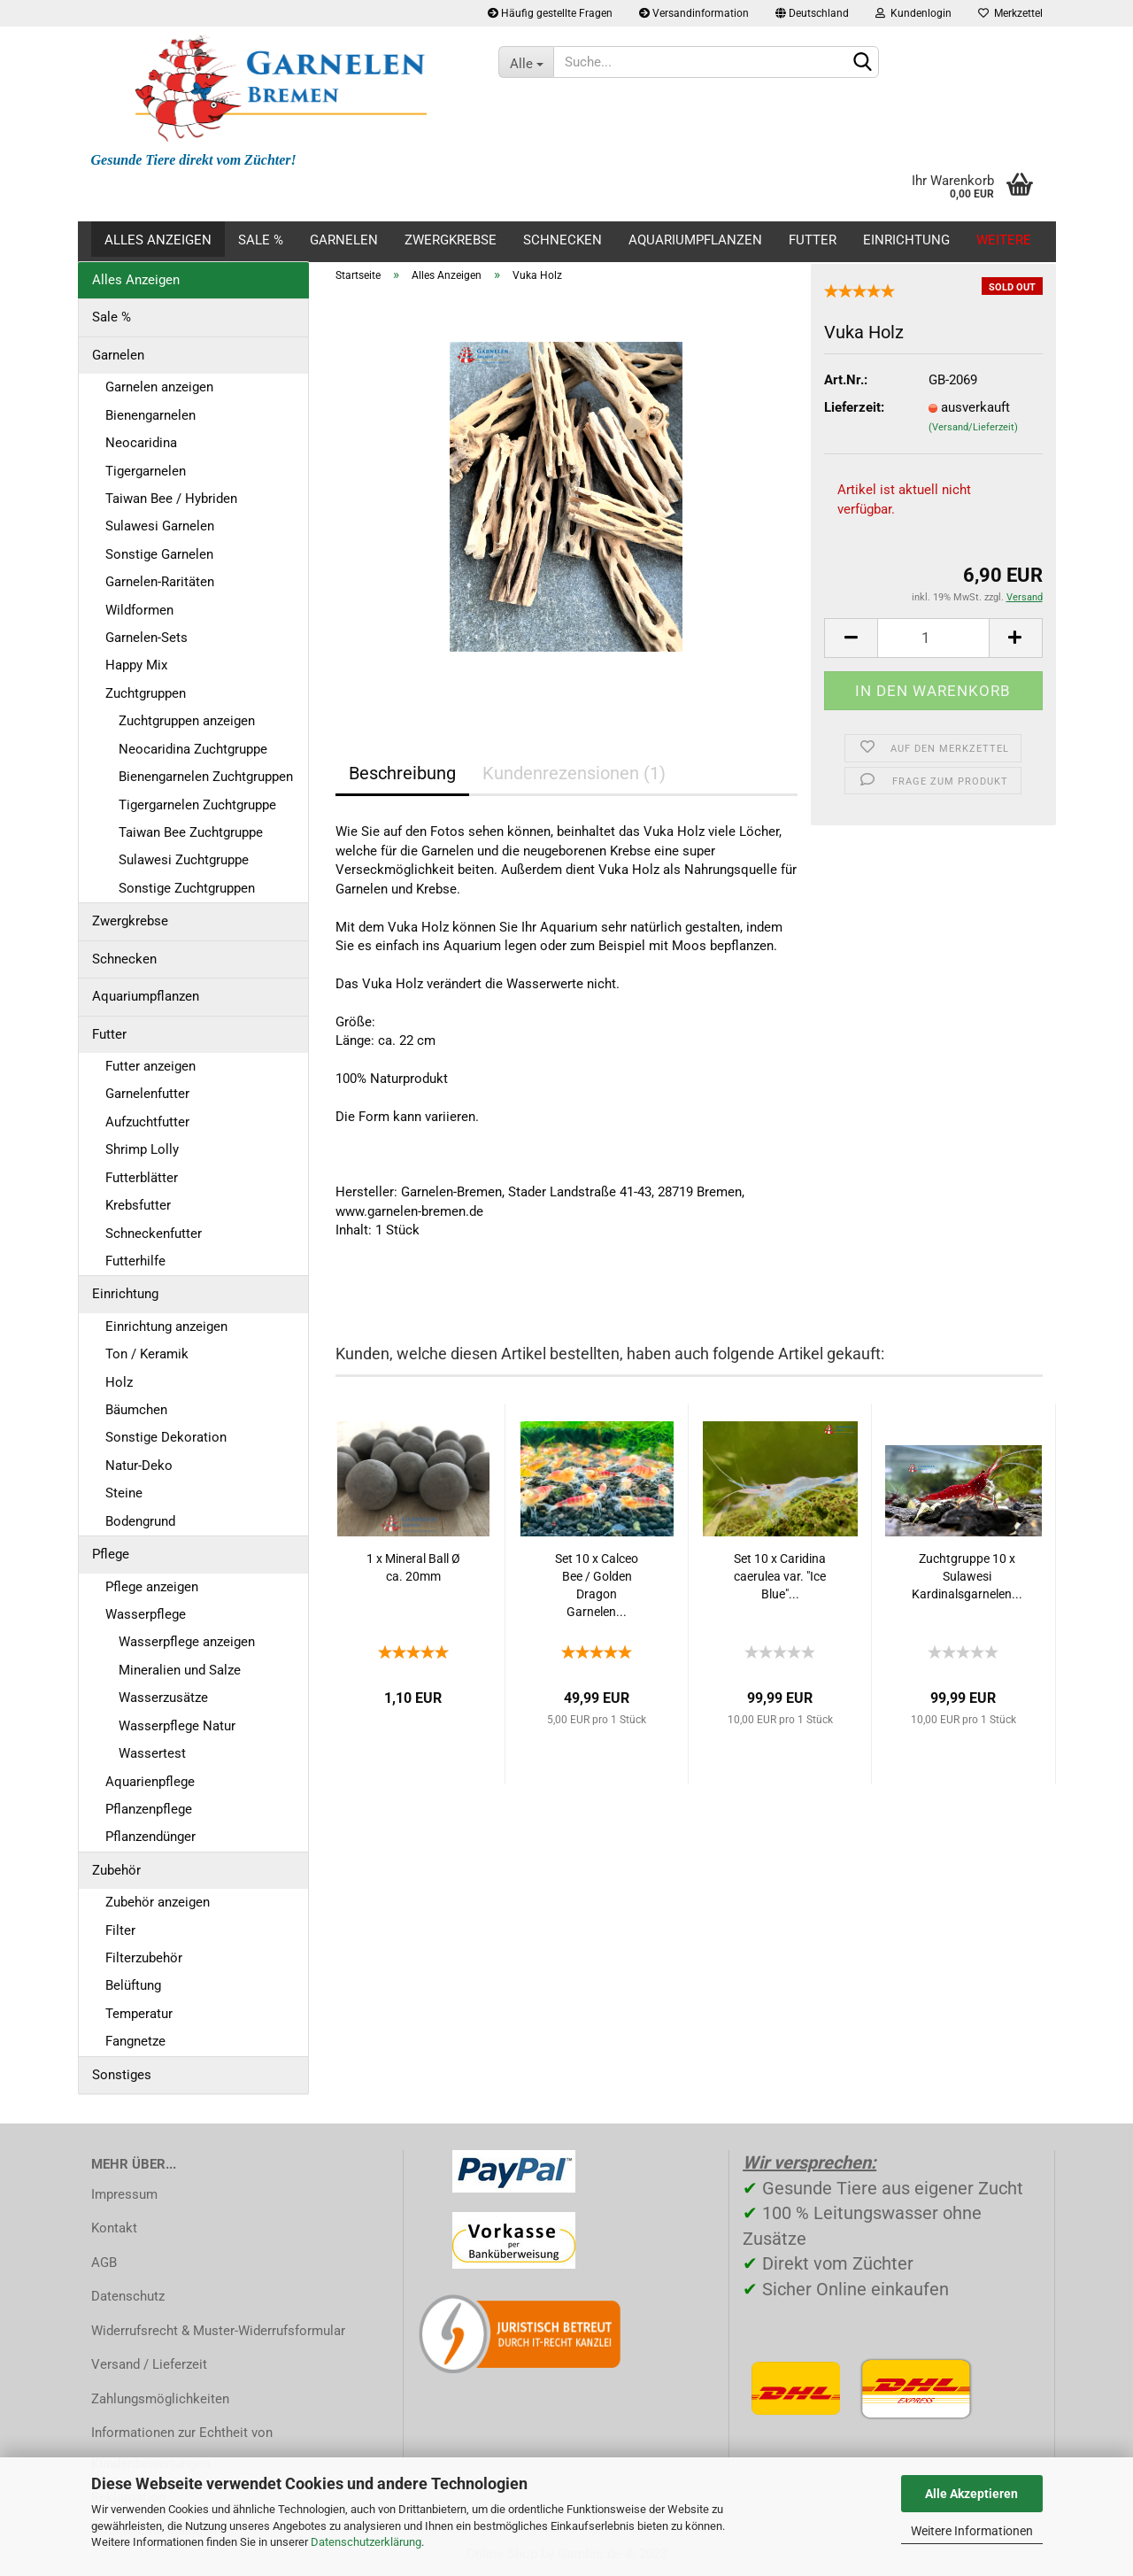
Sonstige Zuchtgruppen (187, 888)
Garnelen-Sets (146, 638)
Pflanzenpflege (148, 1809)
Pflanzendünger (150, 1837)
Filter (120, 1930)
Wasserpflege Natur (177, 1726)
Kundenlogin (913, 13)
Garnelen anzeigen (159, 387)
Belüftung (133, 1985)
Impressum (124, 2194)
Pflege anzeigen (151, 1587)
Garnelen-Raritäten (159, 582)
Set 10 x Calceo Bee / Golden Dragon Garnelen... (596, 1585)
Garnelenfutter (147, 1094)
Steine (124, 1493)
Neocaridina (141, 443)
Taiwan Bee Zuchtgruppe (191, 832)
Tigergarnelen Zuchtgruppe (197, 805)
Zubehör (116, 1870)
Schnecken (562, 240)
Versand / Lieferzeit (149, 2364)
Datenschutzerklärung (366, 2542)
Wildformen (139, 610)
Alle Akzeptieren (971, 2494)
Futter (812, 240)
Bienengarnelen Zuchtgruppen (206, 777)
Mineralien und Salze (180, 1670)
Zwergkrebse (451, 240)
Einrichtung (906, 240)
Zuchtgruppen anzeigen (187, 721)
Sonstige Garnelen (159, 554)
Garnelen (344, 240)
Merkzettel (1010, 13)
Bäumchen (136, 1410)
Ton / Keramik (147, 1354)
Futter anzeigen (150, 1066)
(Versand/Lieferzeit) (973, 427)
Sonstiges (121, 2075)
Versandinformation (694, 13)
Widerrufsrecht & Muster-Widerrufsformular (218, 2331)
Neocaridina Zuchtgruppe (193, 749)
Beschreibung (402, 773)
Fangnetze (135, 2041)
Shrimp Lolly (142, 1149)
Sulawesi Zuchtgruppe (184, 860)
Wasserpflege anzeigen (187, 1642)
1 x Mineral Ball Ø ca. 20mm (413, 1567)
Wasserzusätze (163, 1698)
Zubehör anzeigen (157, 1902)
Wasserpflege (145, 1614)
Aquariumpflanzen (695, 240)
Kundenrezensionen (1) (574, 773)
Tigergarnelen (145, 471)
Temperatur (139, 2014)
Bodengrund (140, 1521)
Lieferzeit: (854, 407)
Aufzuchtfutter (147, 1122)
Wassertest (152, 1753)
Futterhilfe (135, 1261)
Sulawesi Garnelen (159, 526)
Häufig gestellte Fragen (550, 13)
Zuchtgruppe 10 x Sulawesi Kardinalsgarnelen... (967, 1576)
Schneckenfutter (153, 1234)
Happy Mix (136, 665)
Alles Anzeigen (158, 240)
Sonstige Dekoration (166, 1437)
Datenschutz (128, 2296)
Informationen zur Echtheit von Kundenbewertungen (182, 2448)
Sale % (260, 240)
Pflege (110, 1554)
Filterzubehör (143, 1958)
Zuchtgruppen (145, 693)
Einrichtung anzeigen (166, 1326)
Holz (119, 1382)
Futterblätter (141, 1178)
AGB (104, 2262)
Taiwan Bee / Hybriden (171, 499)
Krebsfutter (138, 1205)
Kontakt (114, 2228)
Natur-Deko (139, 1466)
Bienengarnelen (150, 415)
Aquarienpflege (150, 1782)
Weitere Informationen (972, 2531)
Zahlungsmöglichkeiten (160, 2399)
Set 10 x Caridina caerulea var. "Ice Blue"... (780, 1576)
